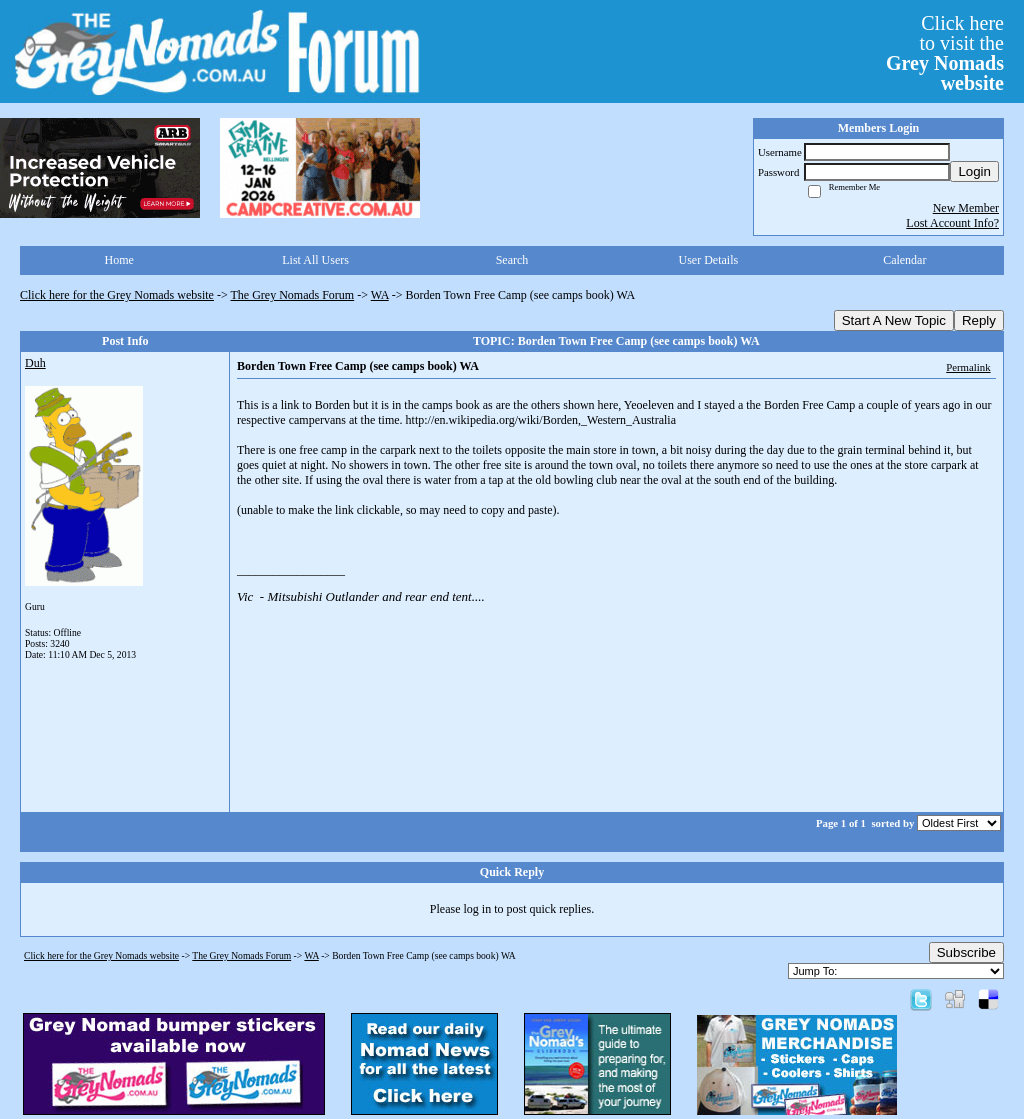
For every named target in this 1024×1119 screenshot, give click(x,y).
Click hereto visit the (945, 53)
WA (380, 295)
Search (512, 260)
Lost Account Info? (952, 223)
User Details (709, 260)
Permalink (968, 367)
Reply (979, 320)
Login (974, 171)
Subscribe (966, 952)
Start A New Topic (894, 320)
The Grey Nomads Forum (293, 295)
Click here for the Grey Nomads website (117, 295)
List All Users (315, 260)
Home (119, 260)
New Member (966, 208)
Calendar (904, 260)
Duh (35, 363)
